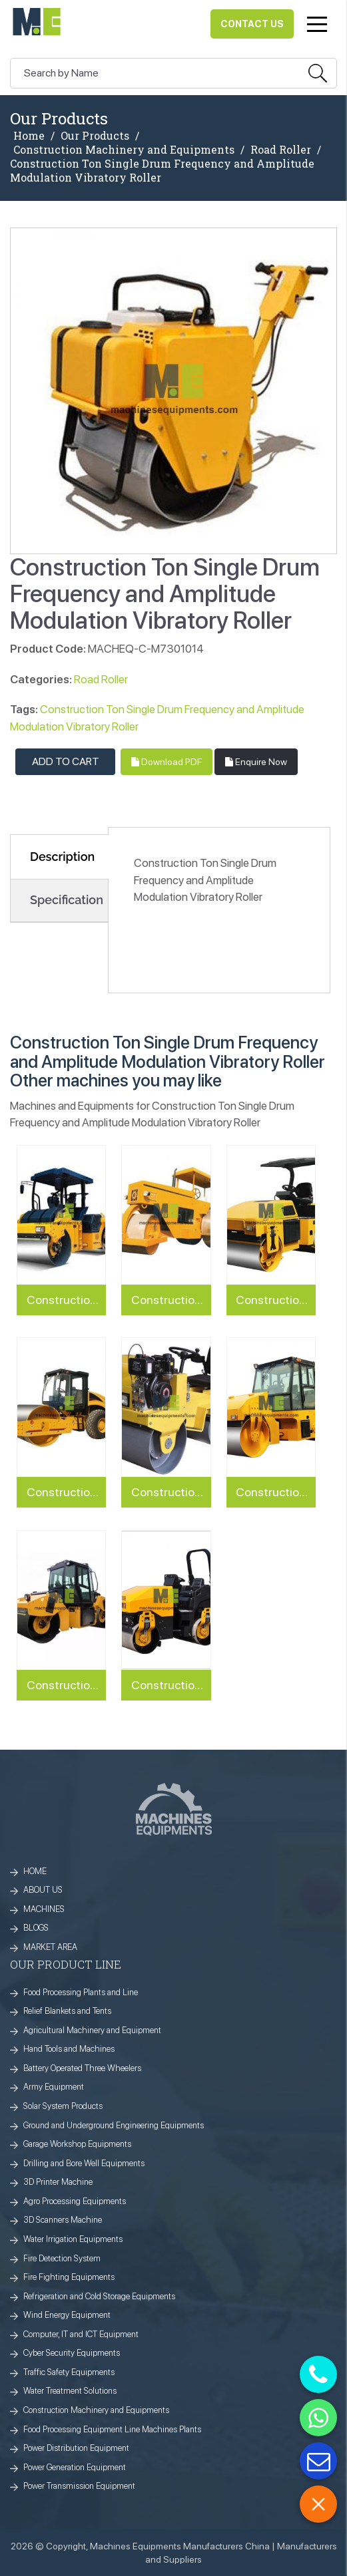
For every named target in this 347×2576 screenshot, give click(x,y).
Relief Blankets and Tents (67, 2011)
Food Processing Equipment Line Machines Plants (112, 2429)
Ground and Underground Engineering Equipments (113, 2125)
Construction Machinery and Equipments (123, 149)
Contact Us (252, 24)
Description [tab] (62, 857)
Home (29, 135)
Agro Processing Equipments (74, 2201)
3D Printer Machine (58, 2182)
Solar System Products (63, 2106)
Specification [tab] (66, 900)
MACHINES (44, 1909)
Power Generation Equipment (74, 2467)
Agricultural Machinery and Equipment (92, 2030)
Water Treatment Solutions (70, 2391)
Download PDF (166, 761)
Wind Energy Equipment (67, 2315)
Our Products (95, 135)
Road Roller (280, 149)
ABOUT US (43, 1890)
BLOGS (36, 1928)
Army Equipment (53, 2087)
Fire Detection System (62, 2258)
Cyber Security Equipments (71, 2353)
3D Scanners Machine (62, 2220)
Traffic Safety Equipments (69, 2372)
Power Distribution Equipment (76, 2448)
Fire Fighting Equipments (69, 2277)
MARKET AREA (50, 1947)
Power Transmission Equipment (79, 2486)
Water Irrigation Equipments (73, 2239)
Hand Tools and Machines (69, 2049)
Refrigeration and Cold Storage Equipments (99, 2296)
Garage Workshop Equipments (77, 2144)
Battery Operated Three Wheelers (82, 2068)
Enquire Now (256, 761)
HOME (35, 1871)
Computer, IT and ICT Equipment (81, 2334)
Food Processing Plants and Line (80, 1992)
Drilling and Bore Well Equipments (84, 2163)
